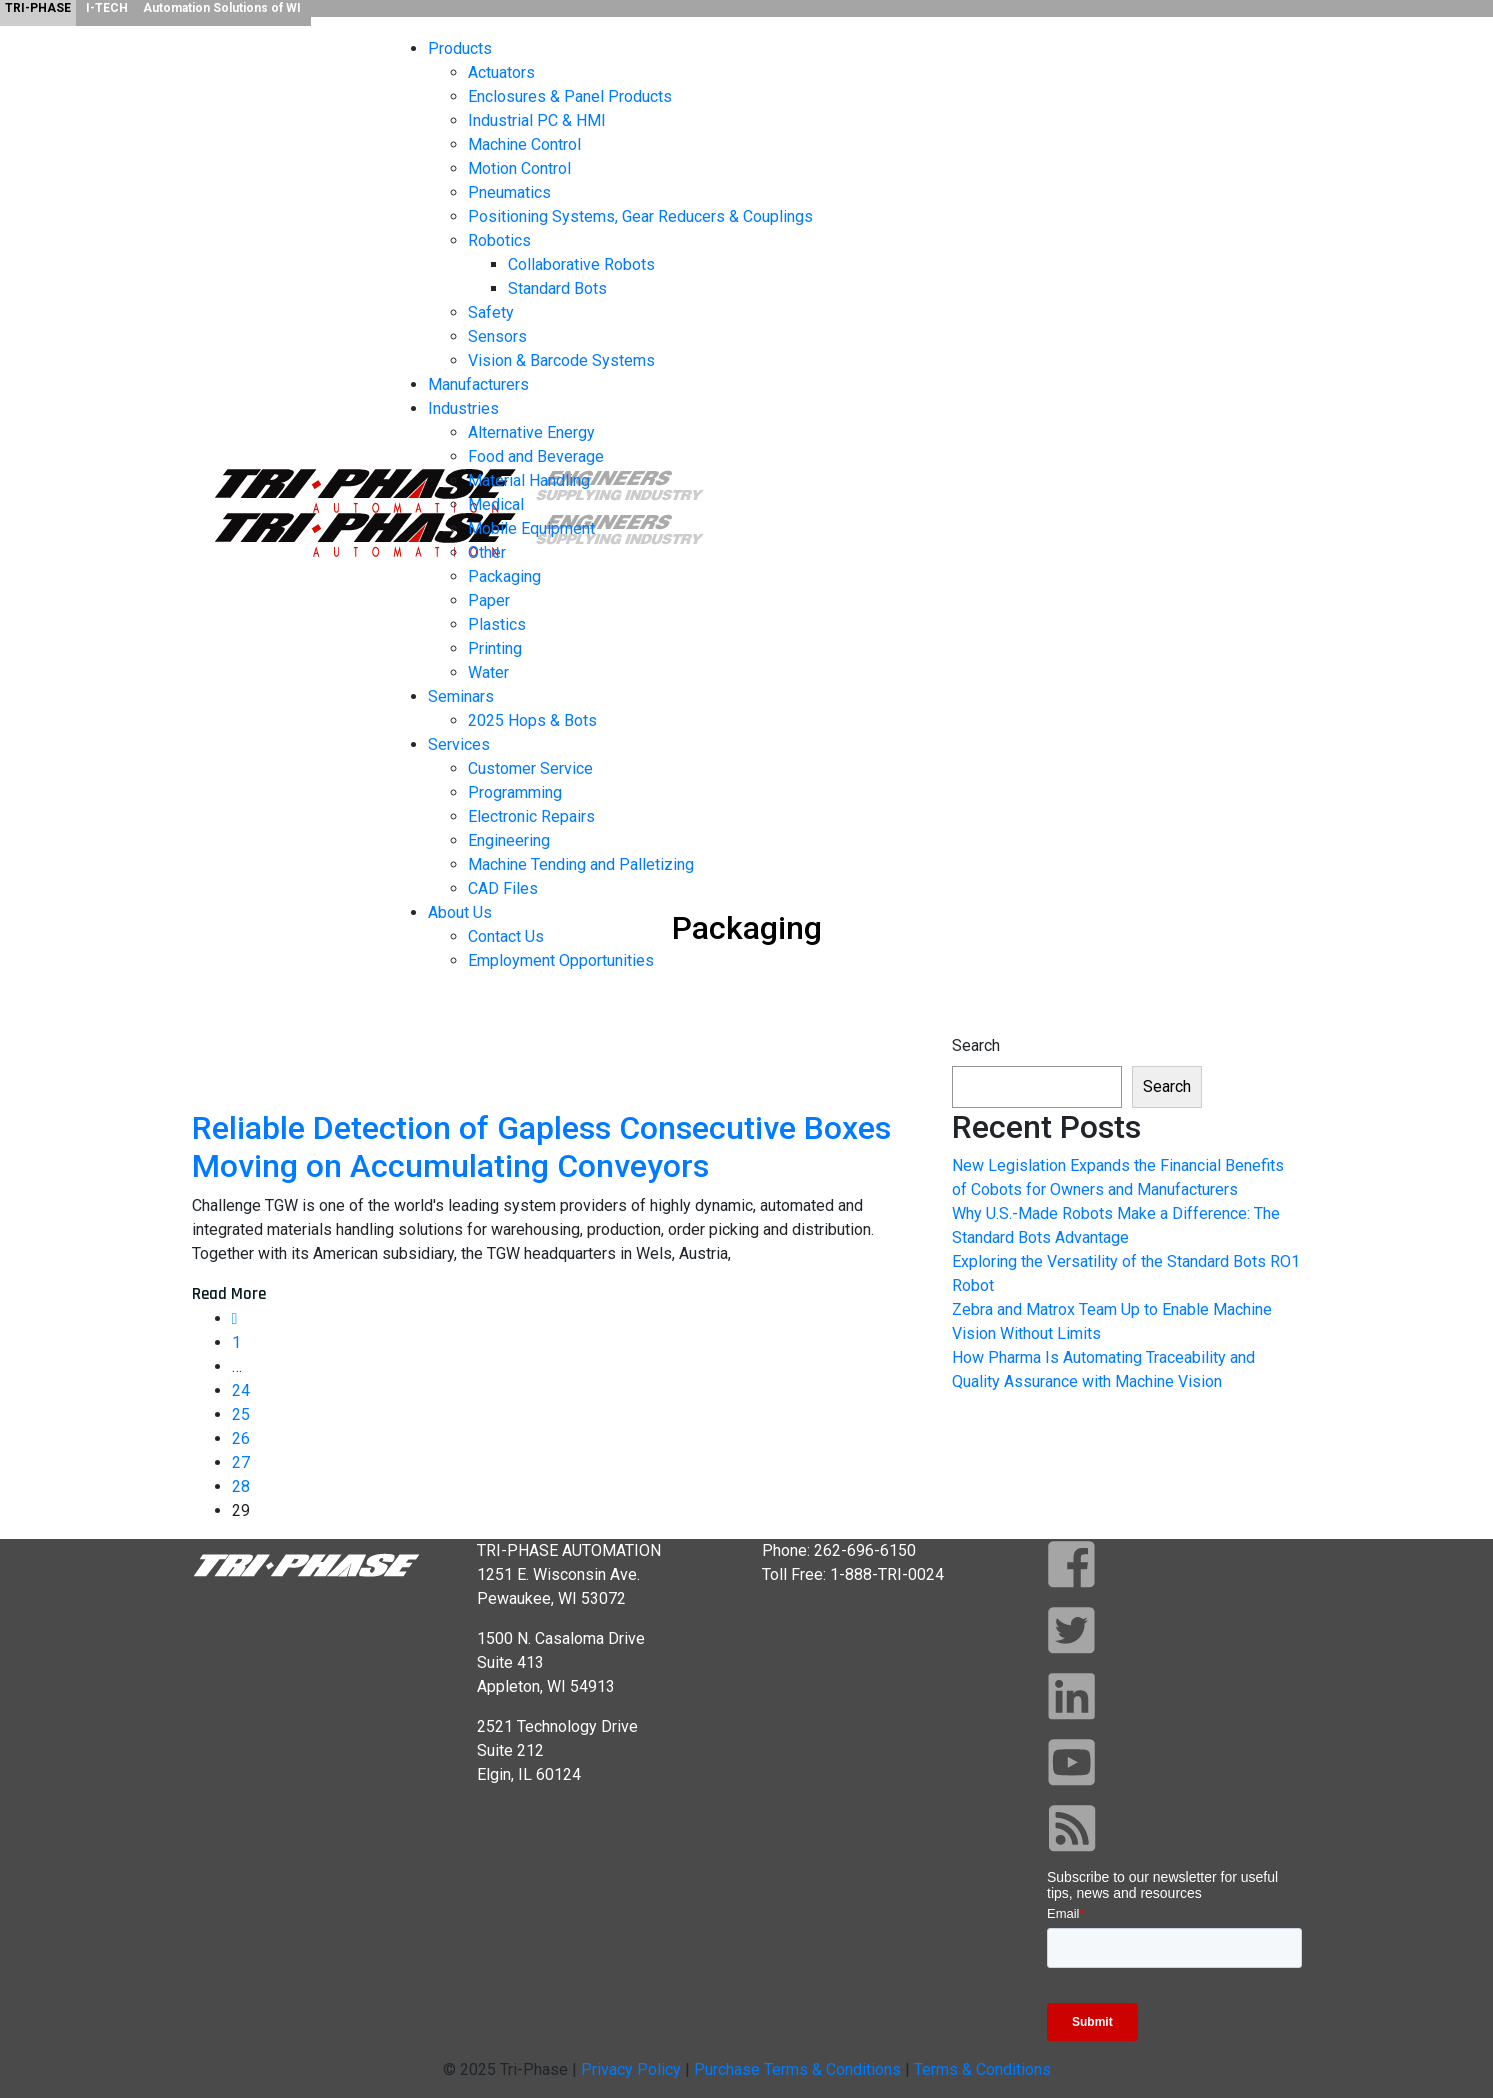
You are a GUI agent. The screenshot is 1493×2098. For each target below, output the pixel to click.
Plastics (497, 624)
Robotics (499, 240)
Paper (489, 600)
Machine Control (524, 144)
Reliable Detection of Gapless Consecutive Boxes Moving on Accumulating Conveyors (541, 1147)
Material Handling (529, 480)
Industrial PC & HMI (537, 120)
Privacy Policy (631, 2069)
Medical (496, 504)
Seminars (461, 696)
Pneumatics (509, 192)
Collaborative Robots (581, 264)
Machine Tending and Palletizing (581, 864)
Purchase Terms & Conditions (799, 2069)
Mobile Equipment (531, 528)
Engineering (509, 840)
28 (241, 1486)
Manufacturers (478, 384)
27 (241, 1462)
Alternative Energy (531, 432)
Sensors (497, 336)
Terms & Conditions (982, 2069)
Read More (229, 1294)
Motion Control (519, 168)
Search (976, 1045)
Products (460, 48)
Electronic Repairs (531, 816)
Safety (491, 312)
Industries (463, 408)
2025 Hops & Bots (532, 720)
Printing (495, 648)
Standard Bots (557, 288)
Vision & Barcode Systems (561, 360)
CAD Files (503, 888)
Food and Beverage (536, 456)
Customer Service (530, 768)
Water (488, 672)
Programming (515, 792)
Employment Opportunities (561, 960)
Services (459, 744)
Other (487, 552)
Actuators (501, 72)
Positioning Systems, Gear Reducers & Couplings (640, 216)
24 (241, 1390)
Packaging (504, 576)
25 (241, 1414)
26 (241, 1438)
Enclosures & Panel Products (570, 96)
